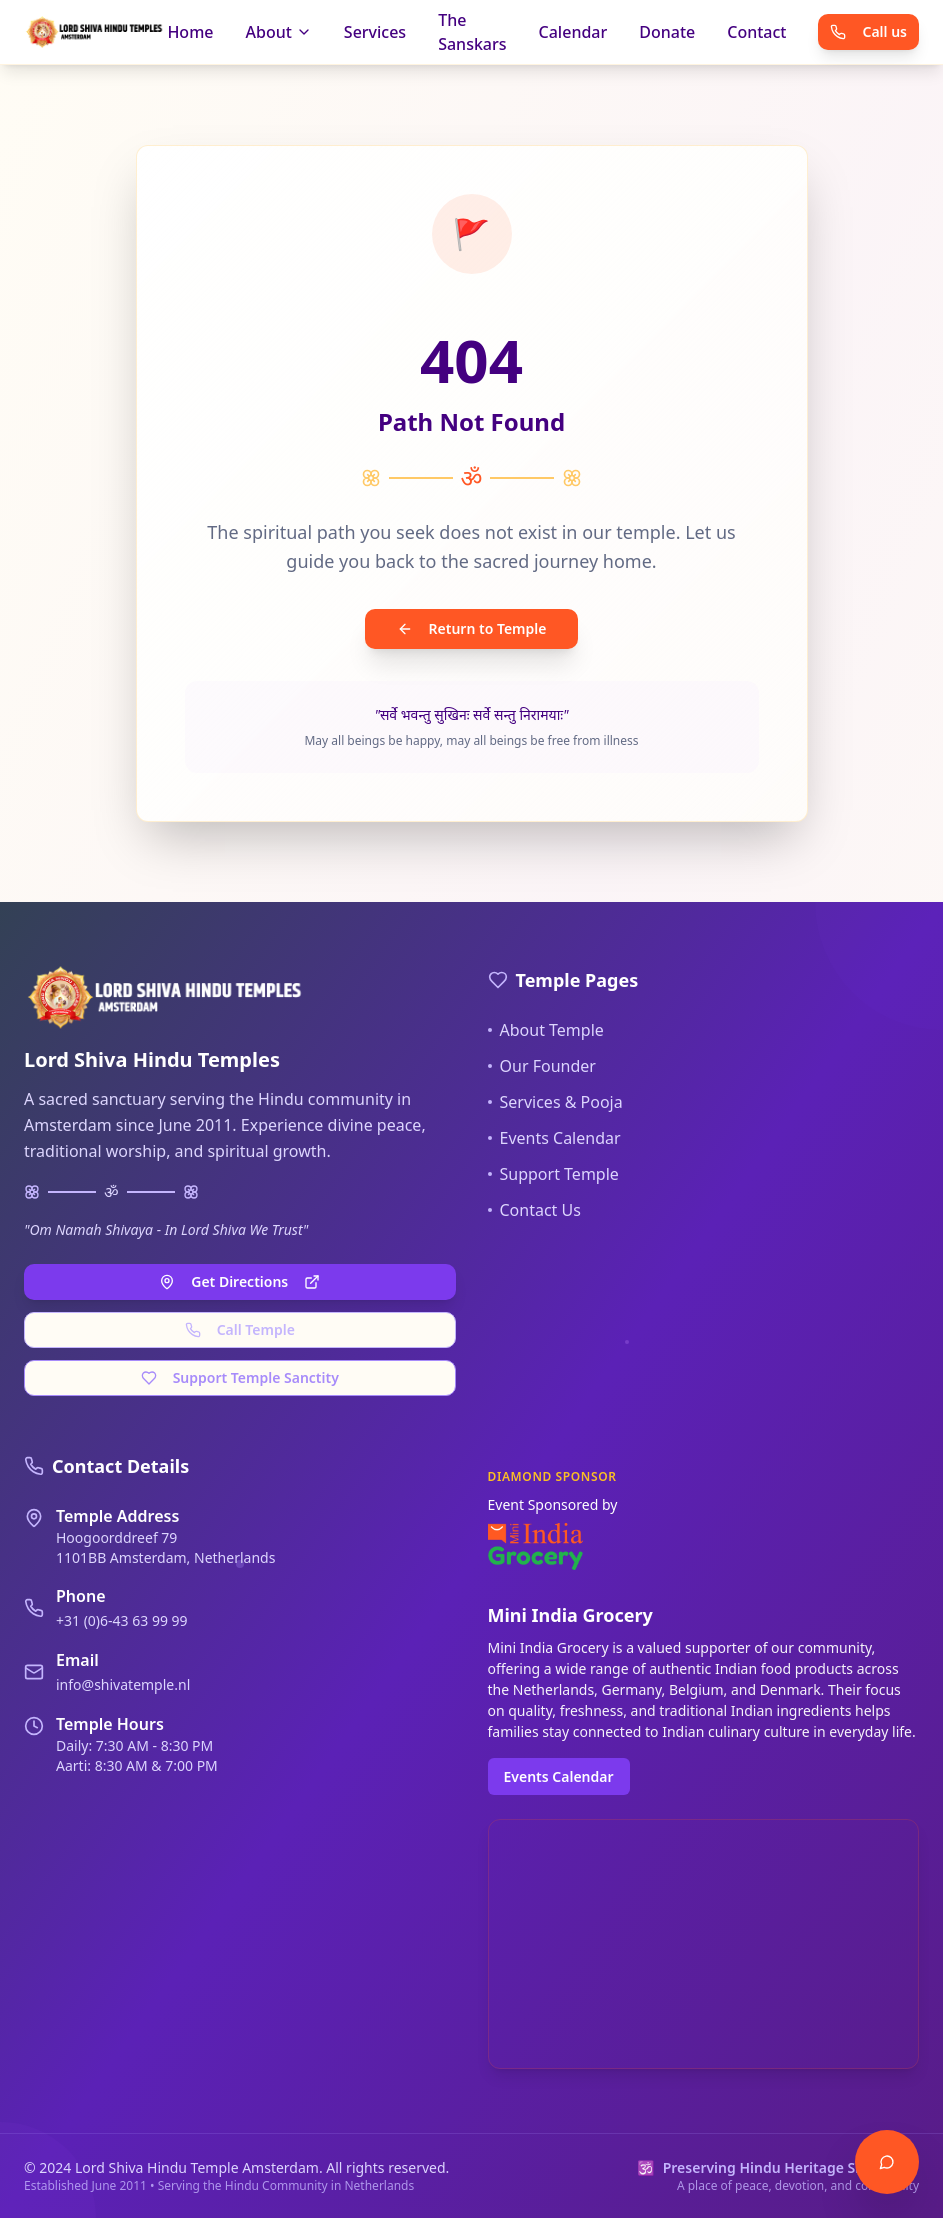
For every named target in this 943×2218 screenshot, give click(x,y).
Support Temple (553, 1174)
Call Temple (240, 1329)
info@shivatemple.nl (123, 1684)
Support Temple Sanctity (240, 1377)
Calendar (573, 32)
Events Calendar (554, 1138)
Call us (868, 31)
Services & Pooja (555, 1102)
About (278, 32)
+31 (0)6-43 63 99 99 (122, 1620)
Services (375, 32)
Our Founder (542, 1066)
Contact (756, 32)
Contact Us (534, 1210)
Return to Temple (472, 628)
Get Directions (239, 1281)
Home (190, 32)
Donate (667, 32)
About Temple (546, 1030)
